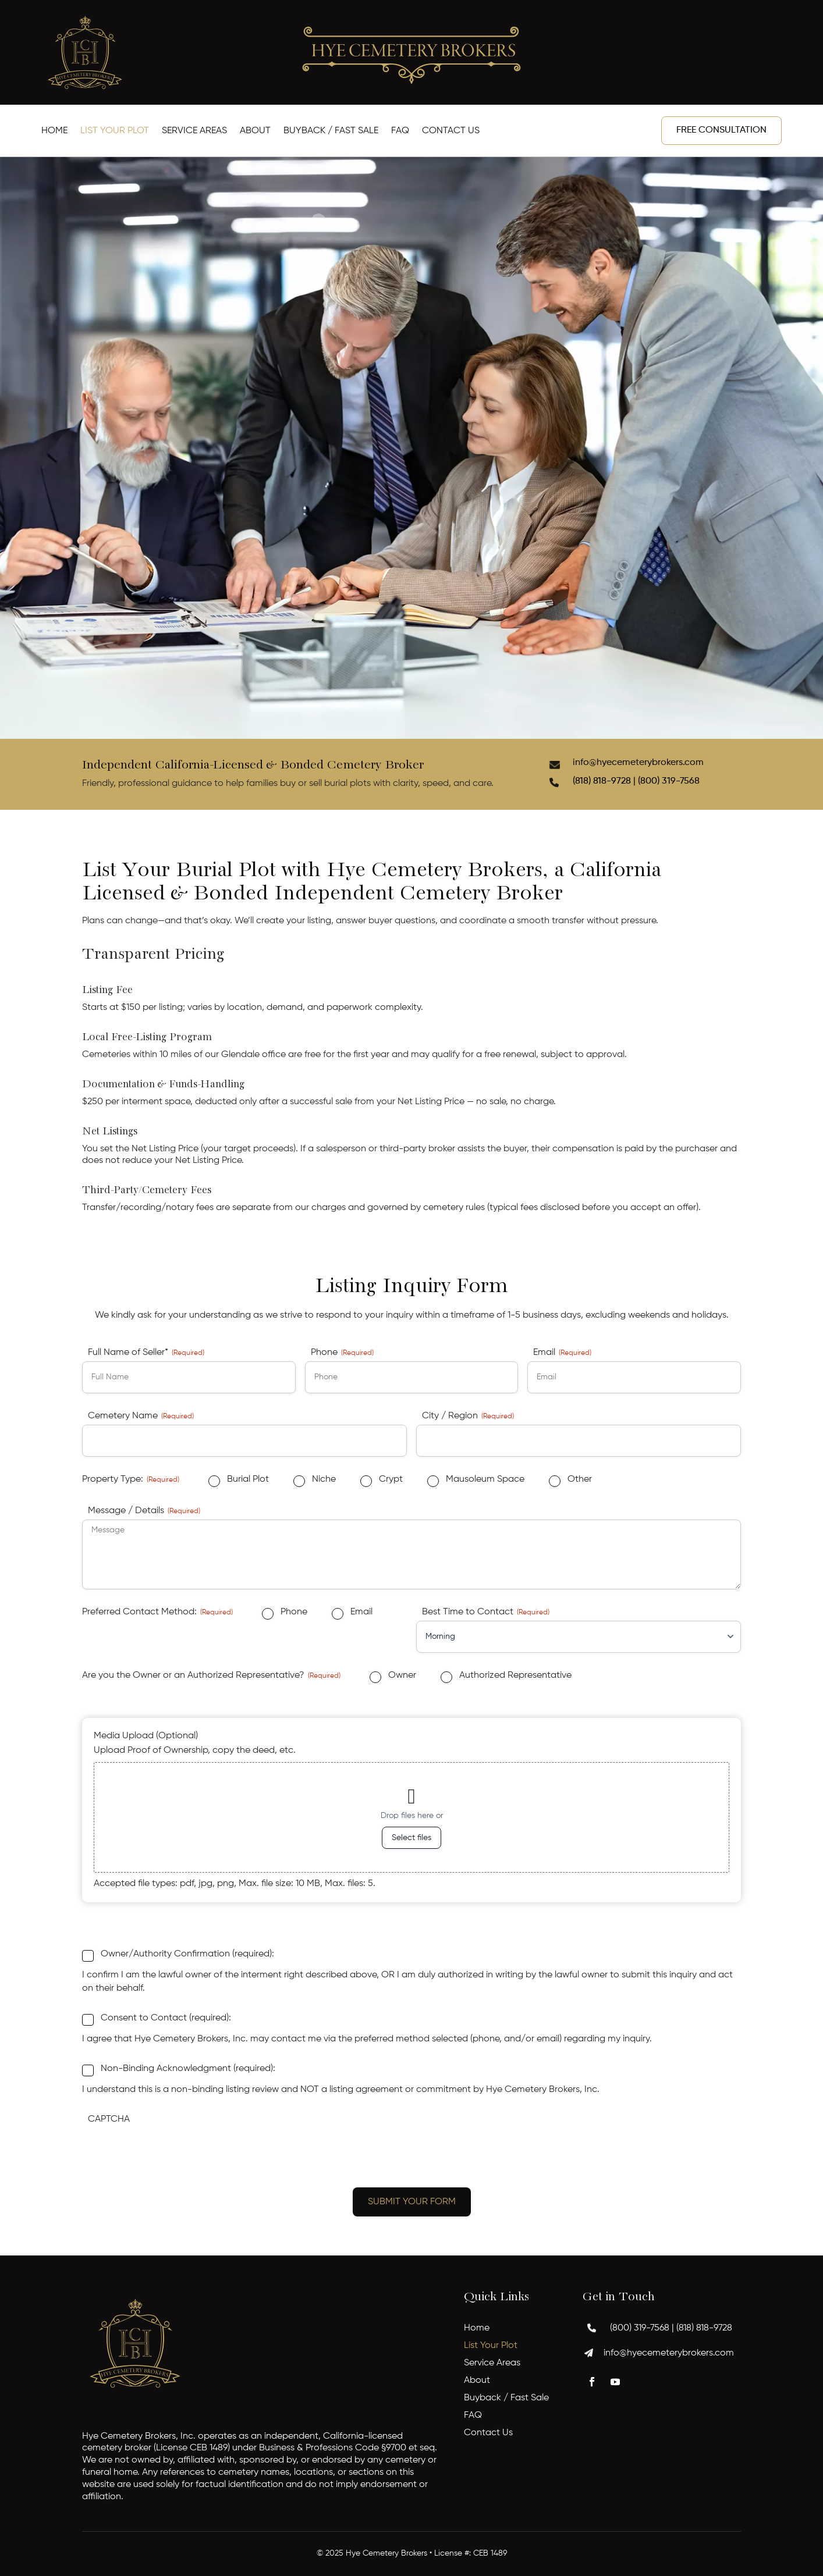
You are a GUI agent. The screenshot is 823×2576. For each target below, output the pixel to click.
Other (579, 1479)
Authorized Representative (515, 1675)
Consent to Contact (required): (166, 2018)
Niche (324, 1479)
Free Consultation (721, 130)
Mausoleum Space (485, 1479)
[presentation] (170, 2150)
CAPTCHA (109, 2119)
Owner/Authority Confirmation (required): (187, 1954)
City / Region (468, 1416)
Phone (342, 1353)
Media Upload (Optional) (146, 1736)
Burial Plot (248, 1479)
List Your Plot (114, 131)
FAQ (400, 131)
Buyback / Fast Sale (330, 131)
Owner (402, 1675)
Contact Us (451, 131)
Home (54, 131)
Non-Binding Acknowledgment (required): (188, 2068)
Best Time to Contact (485, 1612)
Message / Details (144, 1511)
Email (562, 1353)
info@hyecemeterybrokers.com (638, 762)
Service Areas (194, 131)
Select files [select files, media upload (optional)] (411, 1838)
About (255, 131)
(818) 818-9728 (704, 2328)
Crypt (391, 1479)
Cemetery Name (141, 1416)
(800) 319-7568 (669, 781)
